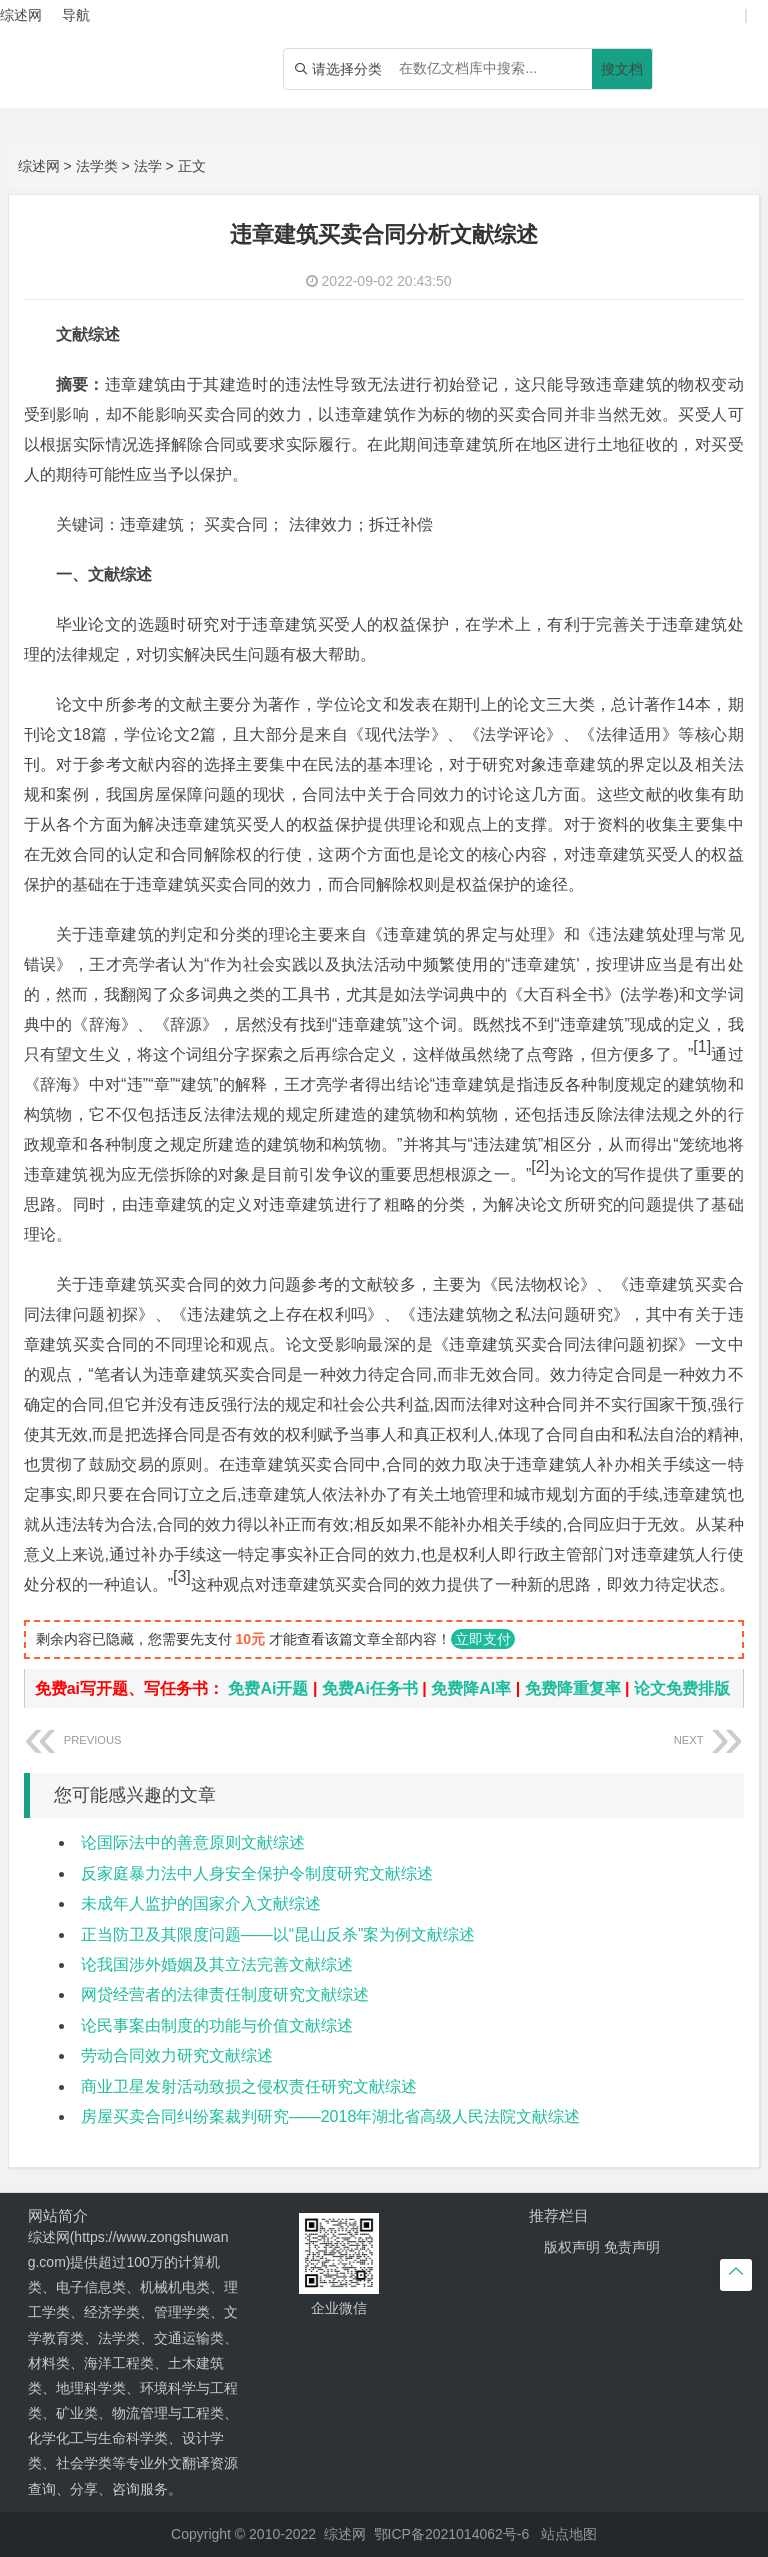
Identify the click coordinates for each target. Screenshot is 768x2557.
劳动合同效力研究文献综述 (177, 2055)
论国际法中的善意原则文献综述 (193, 1842)
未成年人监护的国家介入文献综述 (201, 1903)
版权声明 (572, 2247)
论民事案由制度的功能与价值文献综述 (217, 2025)
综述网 (39, 166)
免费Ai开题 (268, 1688)
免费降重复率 (573, 1688)
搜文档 (622, 69)
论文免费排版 (682, 1688)
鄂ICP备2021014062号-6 (452, 2534)
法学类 (97, 166)
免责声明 (632, 2247)
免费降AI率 (471, 1688)
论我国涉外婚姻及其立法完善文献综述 (217, 1964)
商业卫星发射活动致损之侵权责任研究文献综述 (249, 2086)
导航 (76, 15)
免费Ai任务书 (370, 1688)
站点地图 (569, 2534)
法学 (148, 166)
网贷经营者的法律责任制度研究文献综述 (225, 1994)
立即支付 (483, 1639)
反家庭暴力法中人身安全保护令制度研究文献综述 (257, 1873)
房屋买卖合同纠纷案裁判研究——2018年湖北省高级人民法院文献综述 (331, 2116)
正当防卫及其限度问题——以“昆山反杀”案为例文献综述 (278, 1934)
